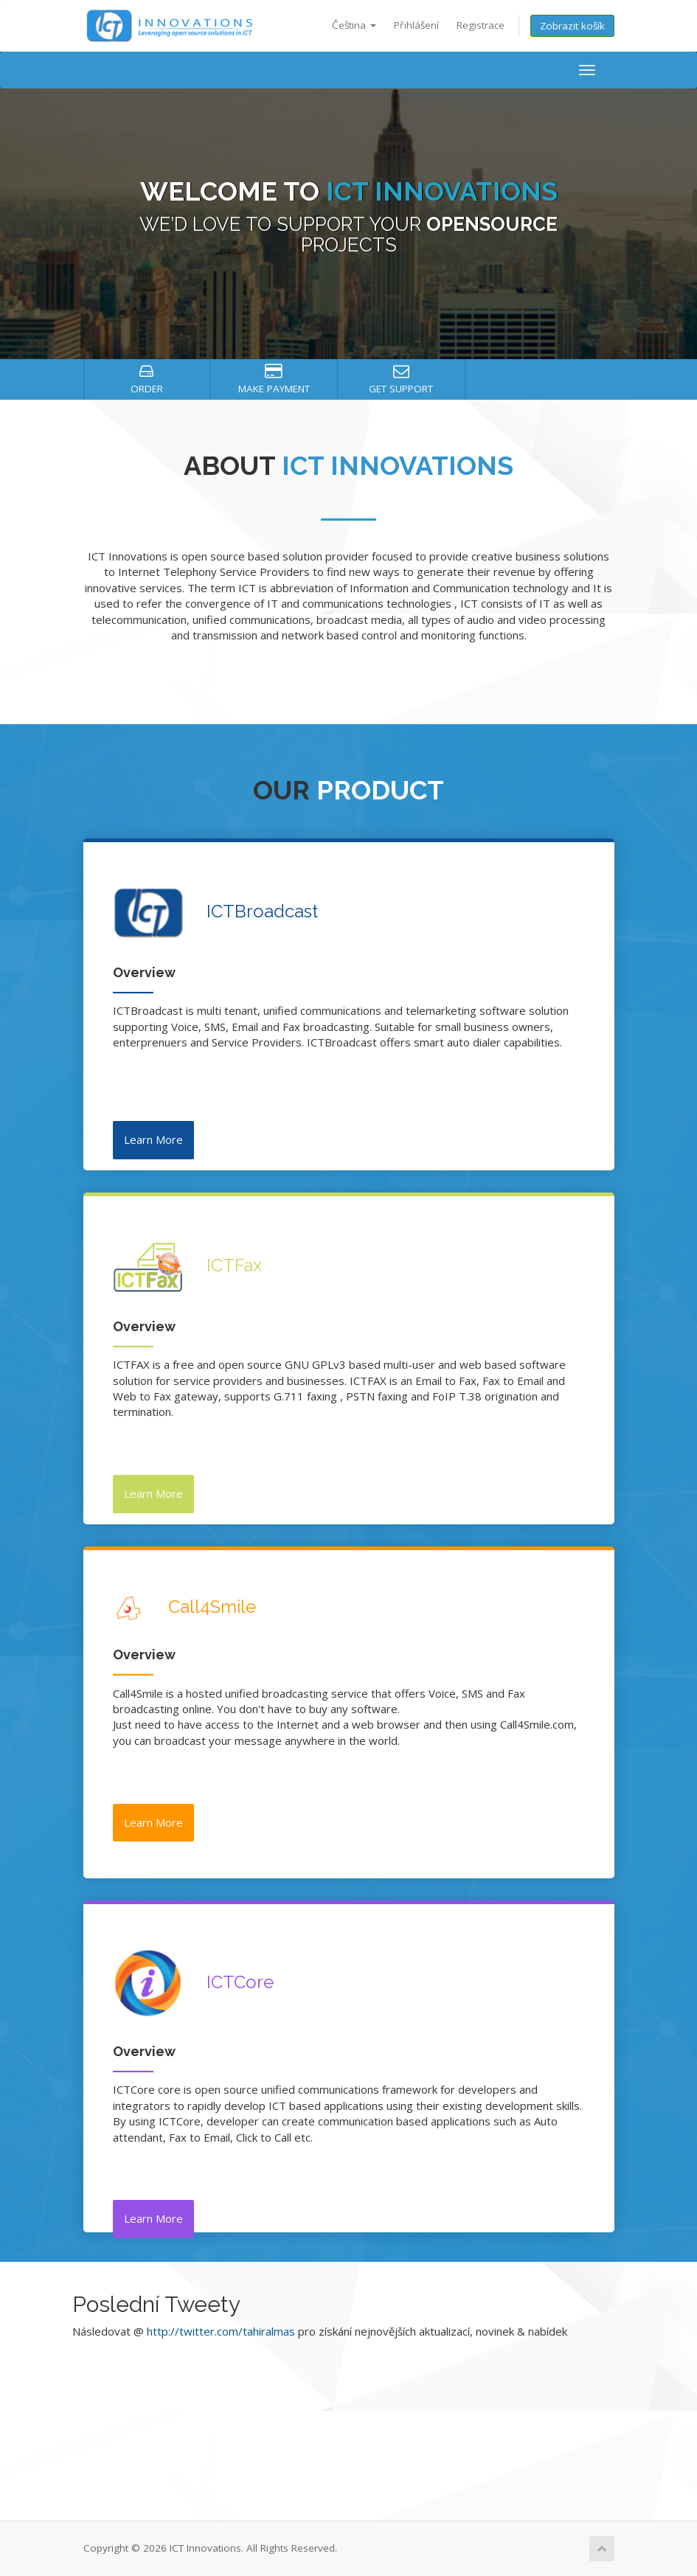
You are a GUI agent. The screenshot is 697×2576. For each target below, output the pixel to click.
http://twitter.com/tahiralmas (221, 2331)
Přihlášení (416, 25)
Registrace (480, 25)
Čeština (354, 25)
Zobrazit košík (572, 25)
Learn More (153, 1139)
